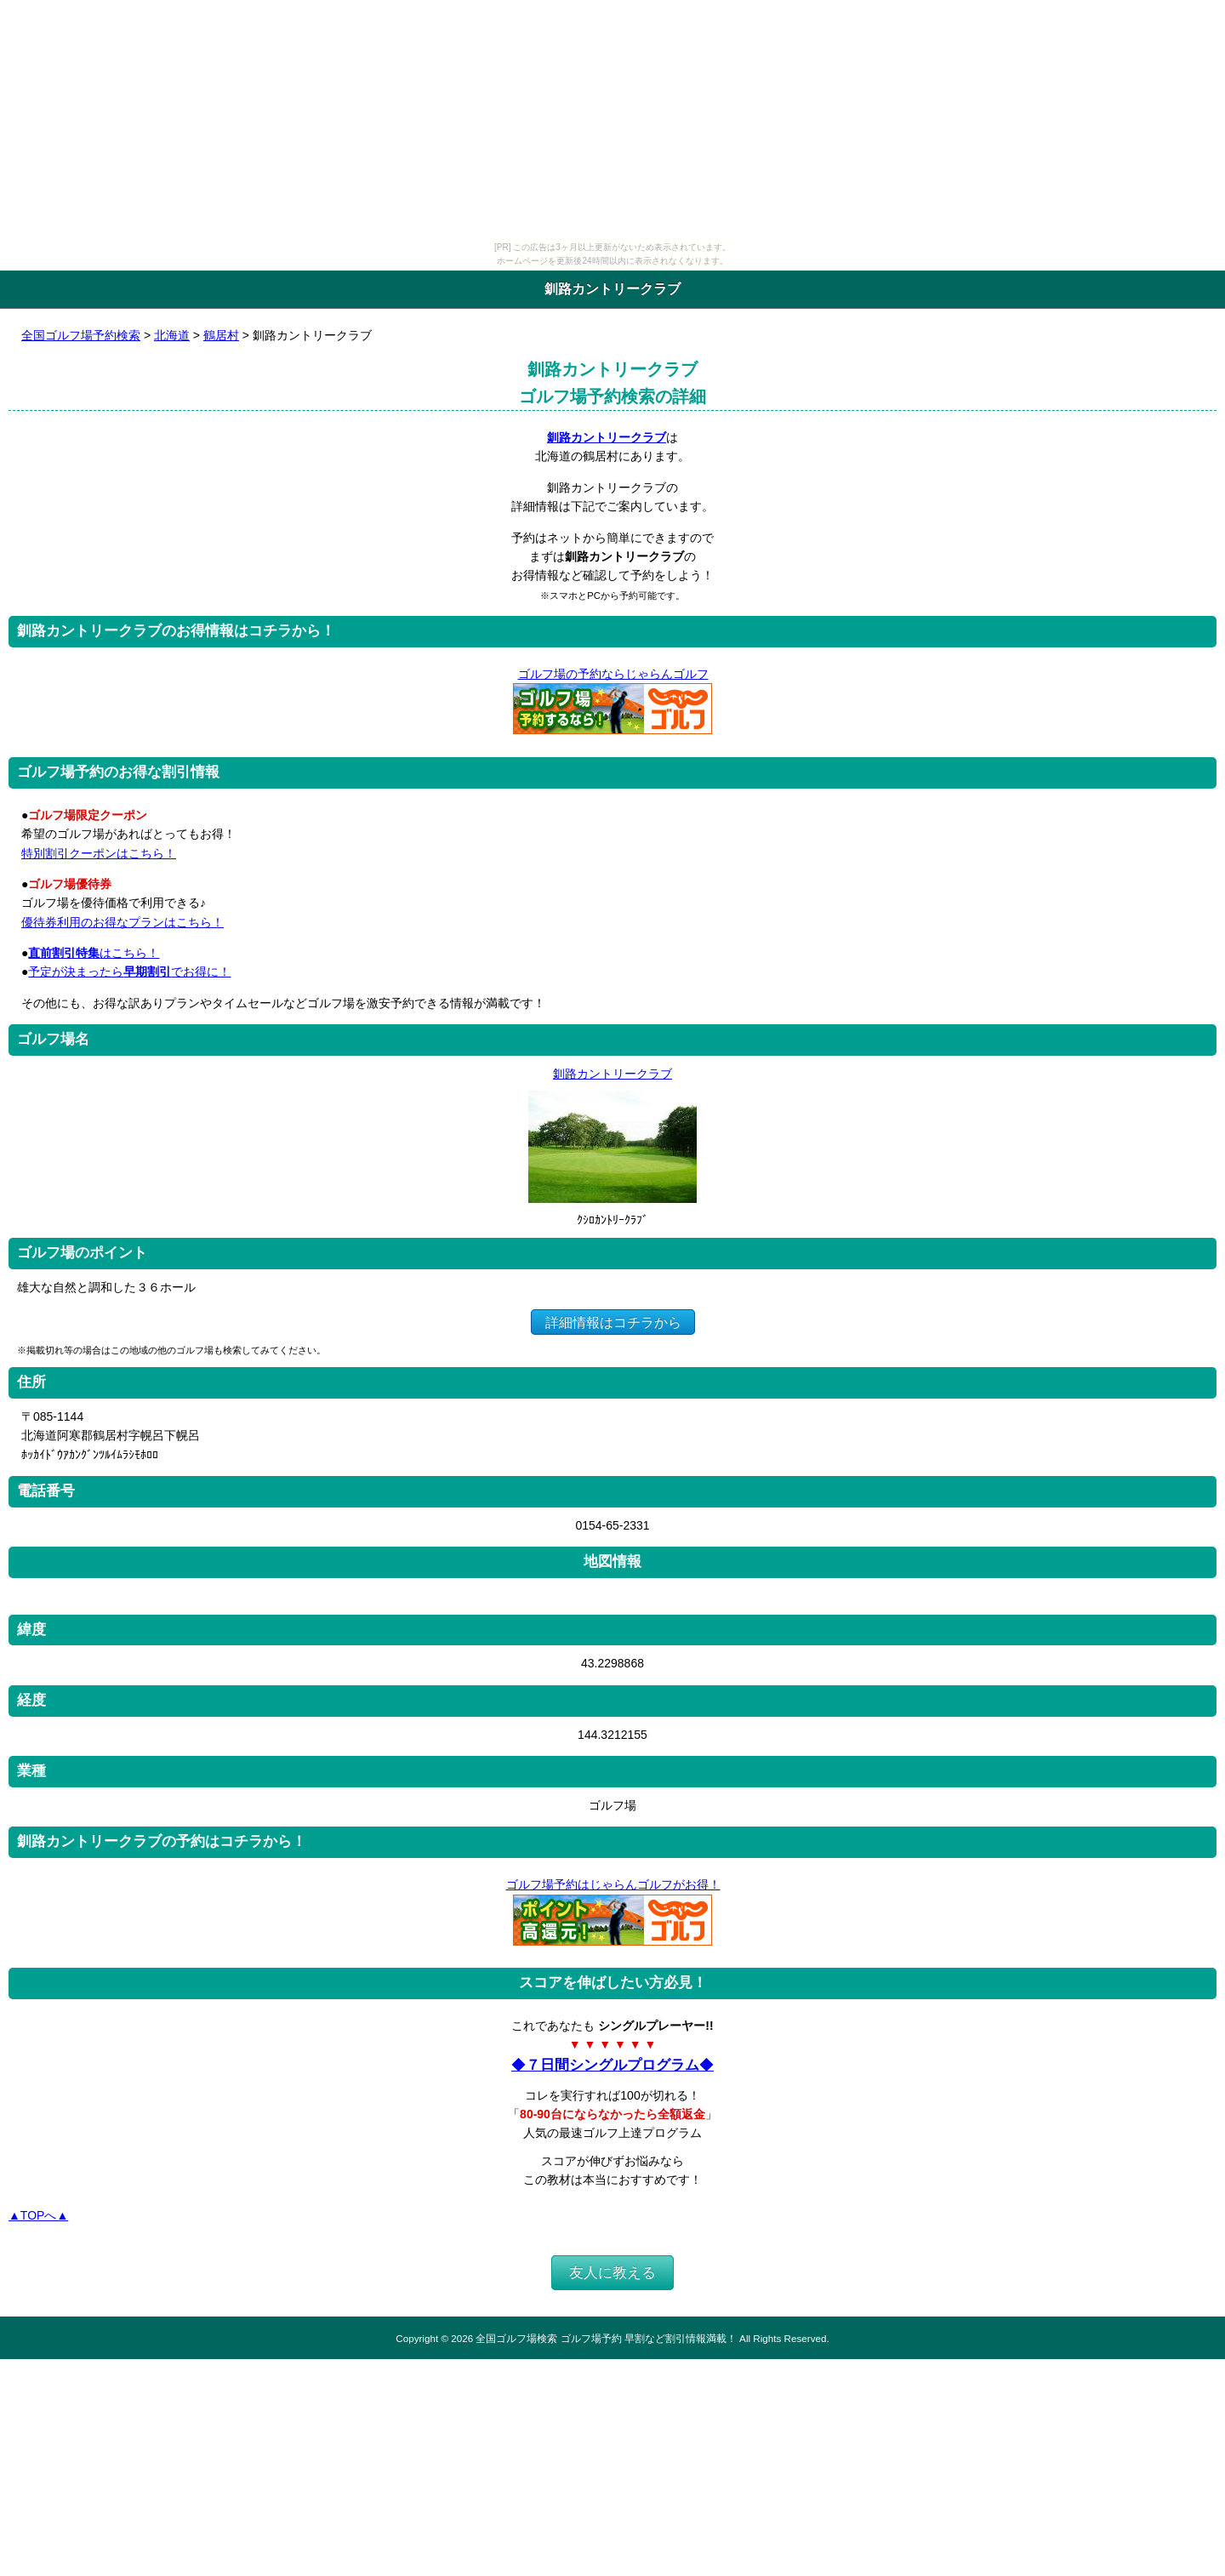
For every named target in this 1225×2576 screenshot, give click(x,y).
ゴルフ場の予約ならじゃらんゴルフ (613, 674)
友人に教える (612, 2273)
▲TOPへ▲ (38, 2215)
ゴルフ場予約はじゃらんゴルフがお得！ (613, 1884)
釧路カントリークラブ (606, 437)
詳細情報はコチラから (612, 1322)
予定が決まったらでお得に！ (129, 971)
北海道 (172, 335)
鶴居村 (221, 335)
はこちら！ (93, 953)
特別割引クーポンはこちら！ (98, 853)
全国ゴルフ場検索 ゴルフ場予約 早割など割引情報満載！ (606, 2338)
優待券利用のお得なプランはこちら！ (122, 922)
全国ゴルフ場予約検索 (80, 335)
